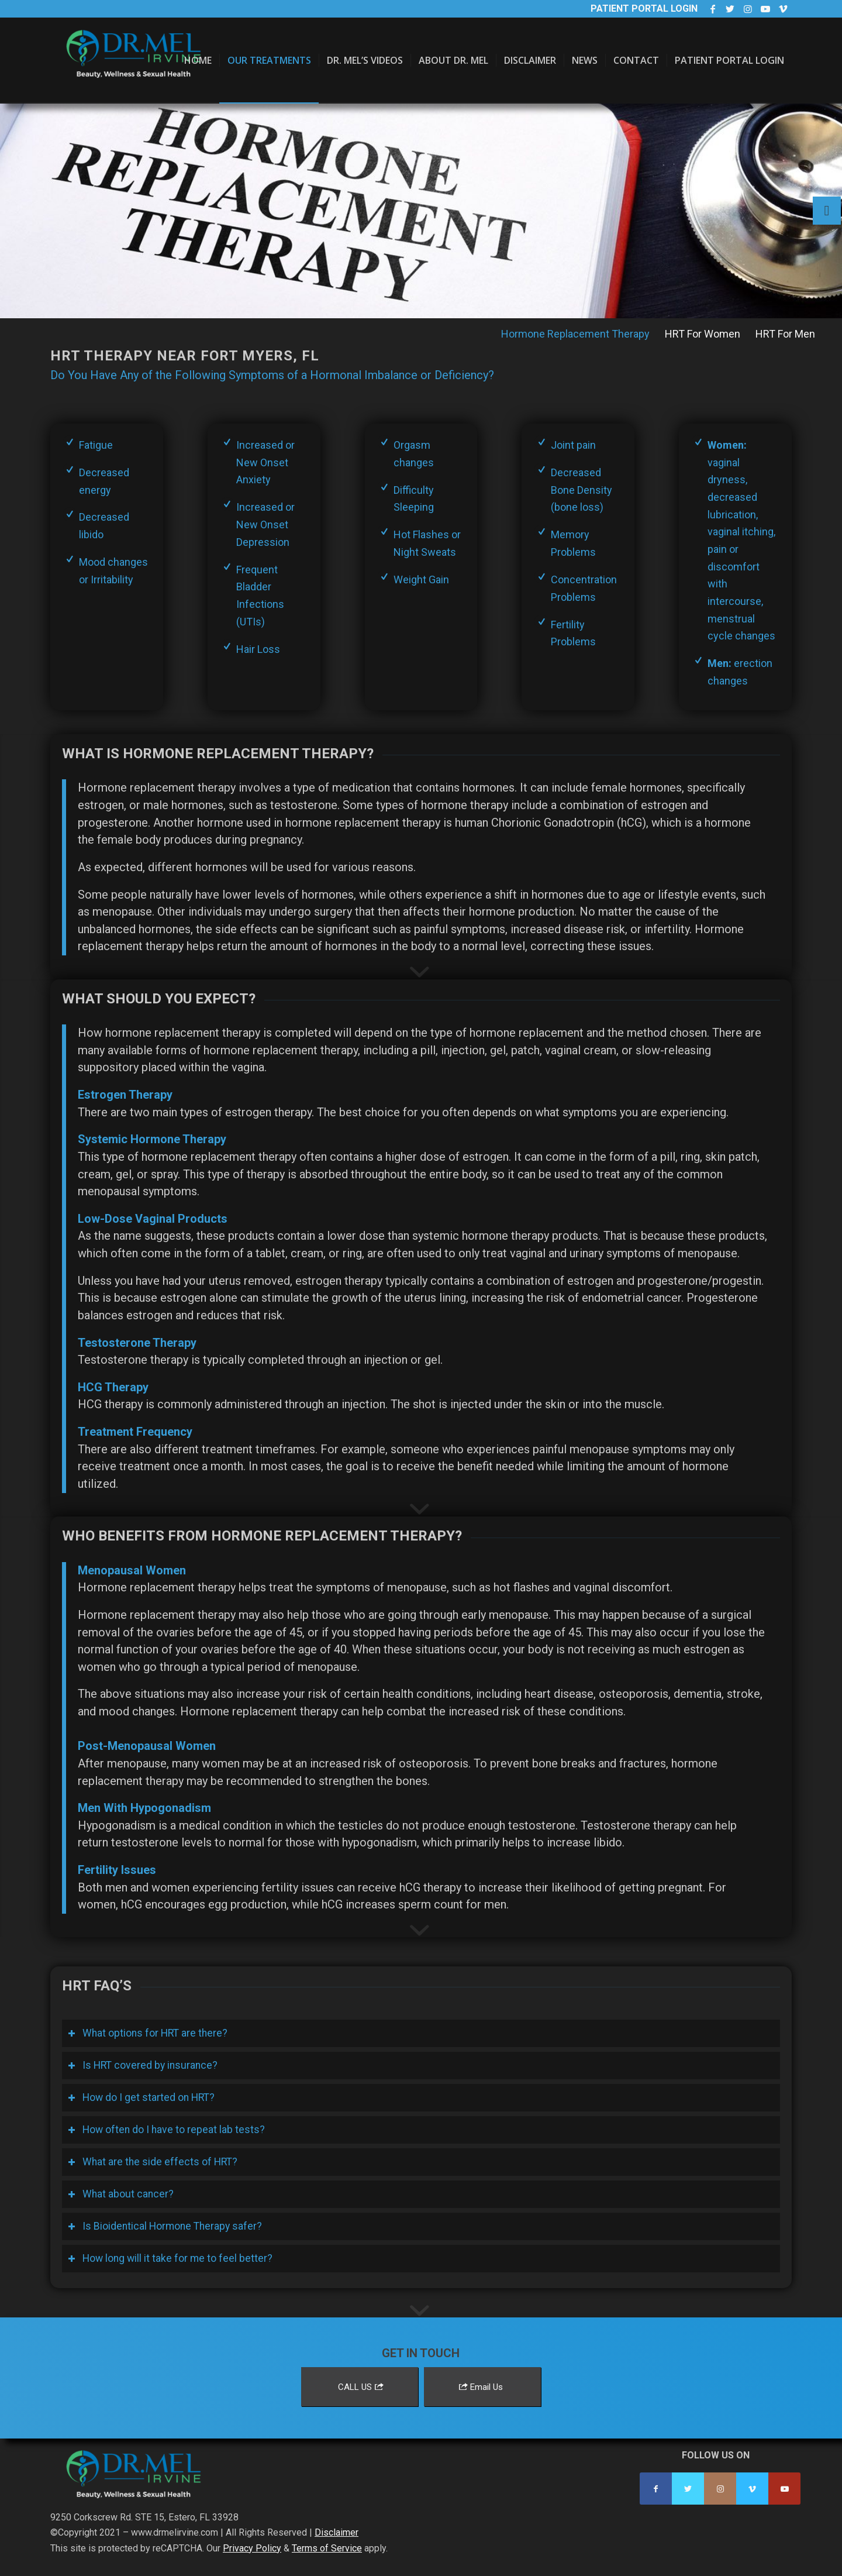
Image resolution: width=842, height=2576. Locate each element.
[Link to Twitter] (730, 9)
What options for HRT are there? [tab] (147, 2033)
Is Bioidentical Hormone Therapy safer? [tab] (165, 2226)
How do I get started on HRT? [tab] (141, 2097)
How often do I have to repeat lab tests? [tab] (166, 2129)
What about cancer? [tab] (121, 2194)
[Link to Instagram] (747, 9)
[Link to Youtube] (765, 9)
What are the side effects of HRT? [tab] (152, 2162)
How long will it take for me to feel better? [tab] (170, 2258)
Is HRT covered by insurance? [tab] (143, 2065)
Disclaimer (336, 2532)
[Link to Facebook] (712, 9)
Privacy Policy (252, 2548)
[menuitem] (198, 60)
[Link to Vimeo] (783, 9)
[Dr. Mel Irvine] (138, 72)
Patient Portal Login (644, 8)
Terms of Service (327, 2548)
